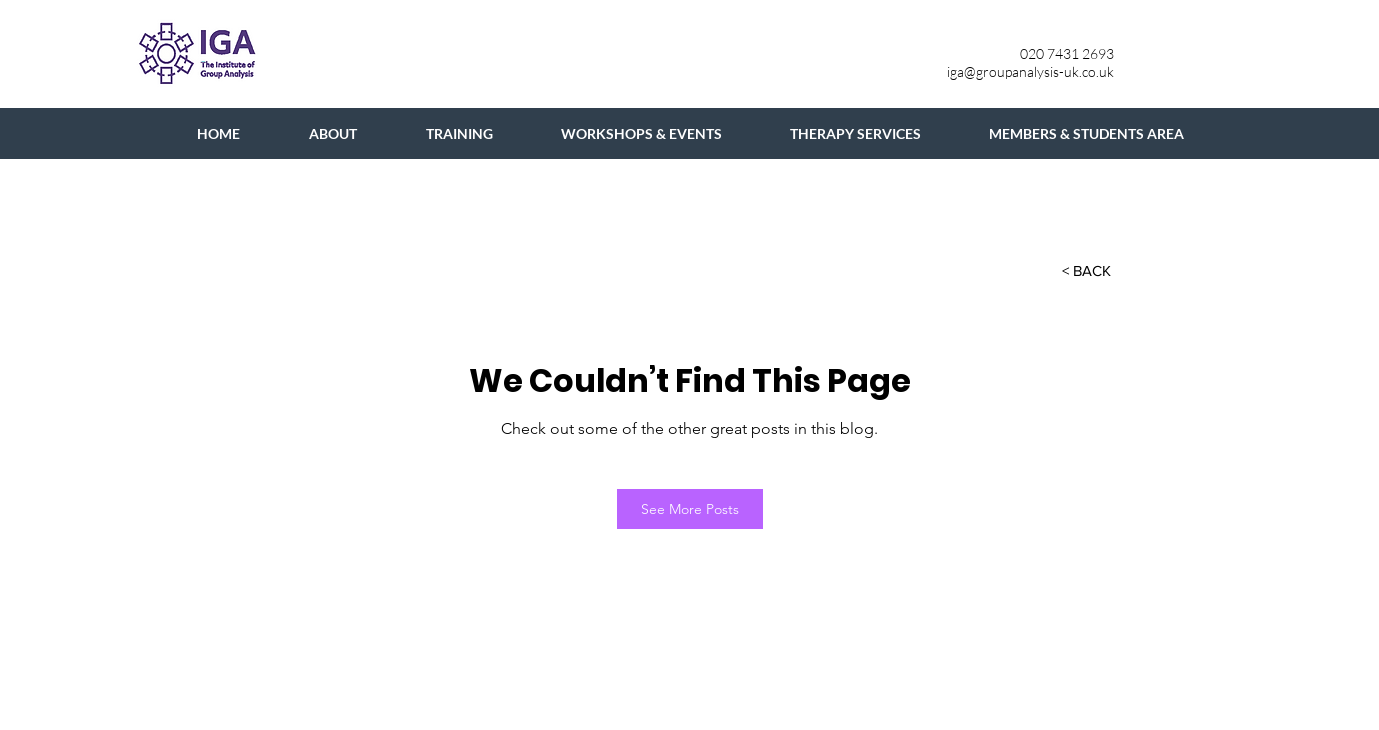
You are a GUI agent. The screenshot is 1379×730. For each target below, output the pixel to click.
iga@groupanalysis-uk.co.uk (1030, 71)
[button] (1087, 270)
